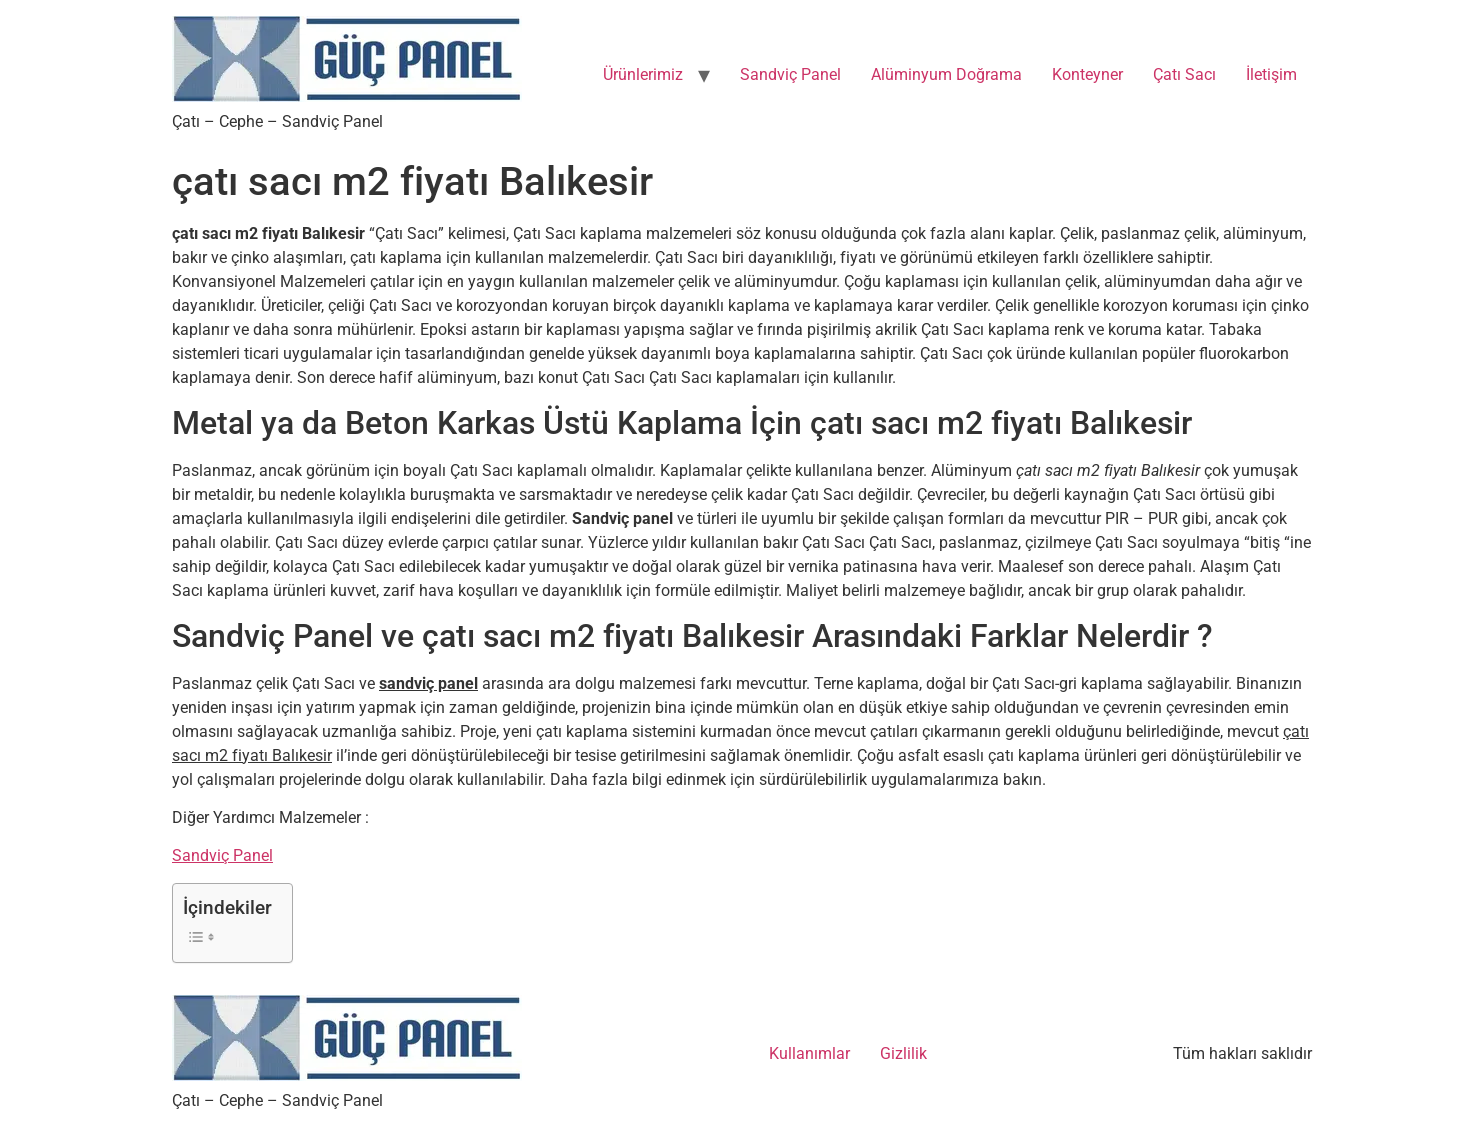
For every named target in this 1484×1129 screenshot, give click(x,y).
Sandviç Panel (790, 74)
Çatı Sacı (1184, 74)
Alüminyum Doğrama (946, 74)
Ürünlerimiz (643, 74)
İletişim (1271, 74)
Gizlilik (903, 1053)
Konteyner (1087, 74)
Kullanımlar (809, 1053)
